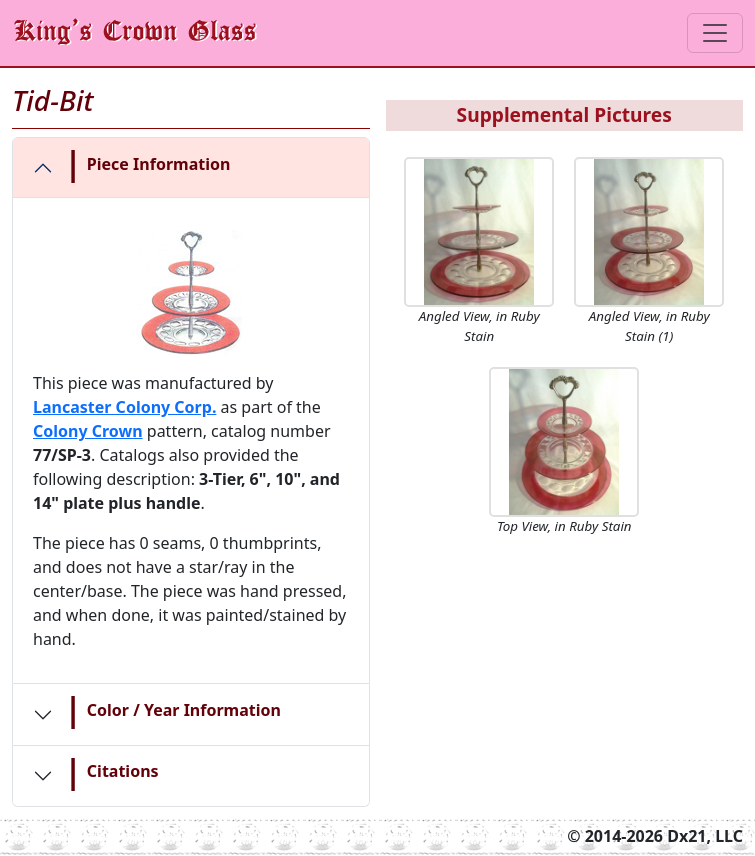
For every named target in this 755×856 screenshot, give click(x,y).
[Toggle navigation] (715, 33)
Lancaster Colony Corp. (124, 407)
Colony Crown (88, 431)
